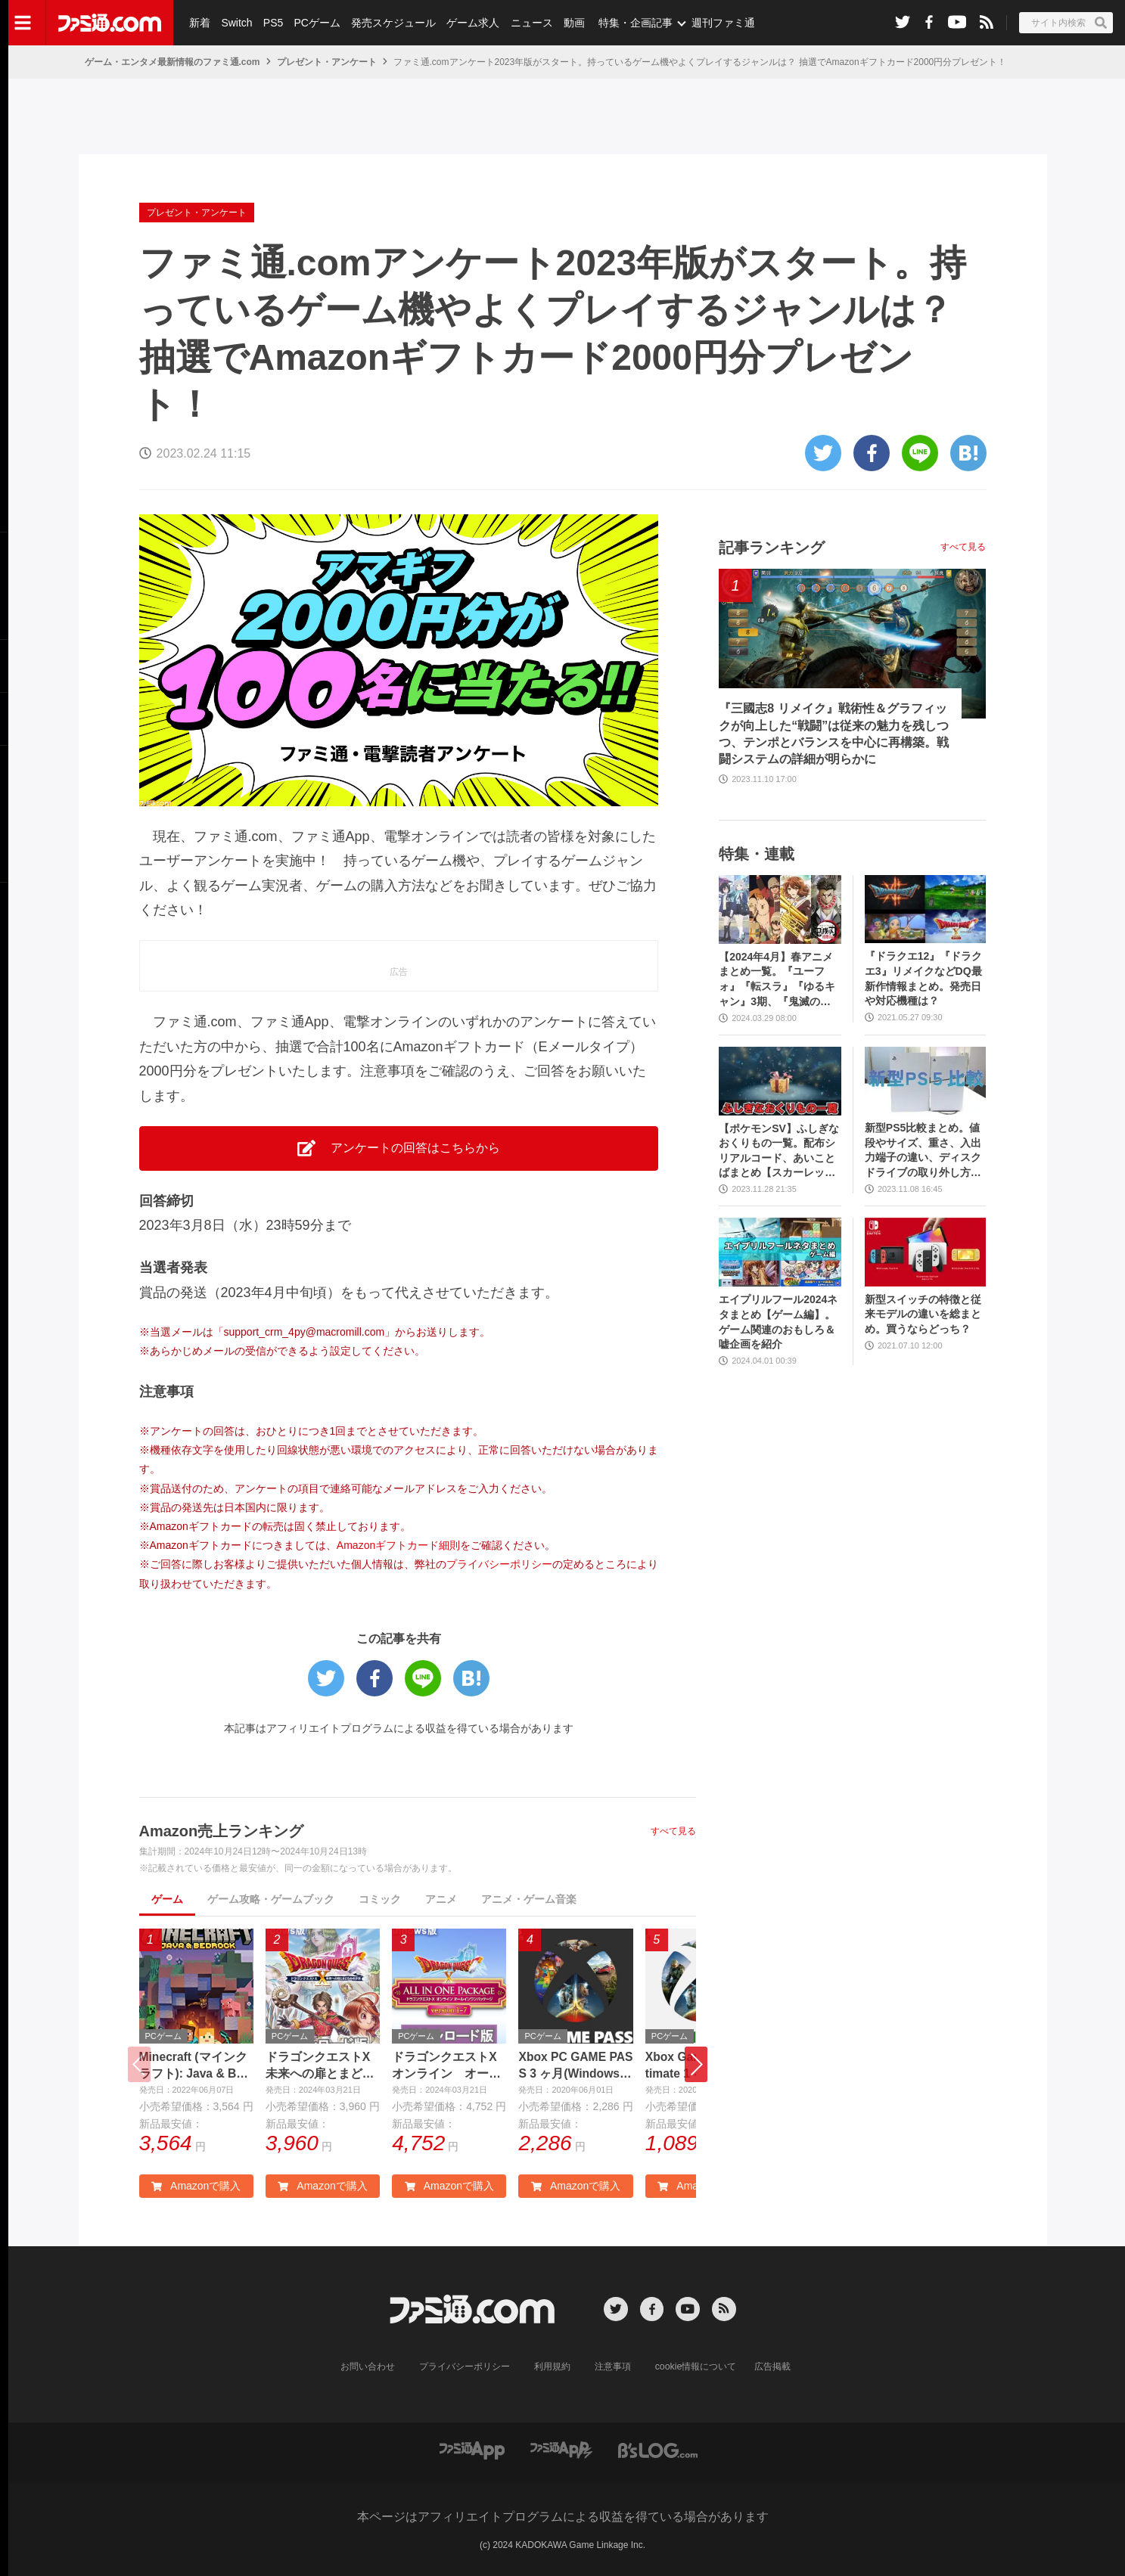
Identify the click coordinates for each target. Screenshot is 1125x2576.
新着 (199, 23)
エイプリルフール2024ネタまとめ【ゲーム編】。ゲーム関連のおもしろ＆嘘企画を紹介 (778, 1321)
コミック (380, 1899)
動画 (572, 23)
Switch (236, 23)
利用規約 (552, 2367)
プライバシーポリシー (499, 1564)
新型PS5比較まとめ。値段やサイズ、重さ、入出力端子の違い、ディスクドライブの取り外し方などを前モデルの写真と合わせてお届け (923, 1151)
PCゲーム (316, 23)
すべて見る (673, 1831)
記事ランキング (772, 547)
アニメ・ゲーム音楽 (528, 1899)
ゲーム (167, 1899)
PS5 (272, 23)
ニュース (530, 23)
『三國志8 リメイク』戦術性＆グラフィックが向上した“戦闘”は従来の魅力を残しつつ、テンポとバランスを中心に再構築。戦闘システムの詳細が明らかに (834, 733)
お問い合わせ (367, 2367)
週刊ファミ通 (721, 23)
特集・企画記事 (633, 23)
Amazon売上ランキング (221, 1831)
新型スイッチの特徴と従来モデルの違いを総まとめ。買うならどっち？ (923, 1314)
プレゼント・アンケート (327, 62)
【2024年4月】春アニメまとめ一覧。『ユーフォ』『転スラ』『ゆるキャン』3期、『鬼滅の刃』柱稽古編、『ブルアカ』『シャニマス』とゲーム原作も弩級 (777, 980)
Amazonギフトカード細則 (398, 1545)
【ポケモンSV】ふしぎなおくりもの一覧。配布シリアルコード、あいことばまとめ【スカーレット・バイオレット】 (779, 1151)
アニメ (441, 1899)
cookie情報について (695, 2367)
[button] (696, 2065)
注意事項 (613, 2367)
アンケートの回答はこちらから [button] (398, 1148)
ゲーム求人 (472, 23)
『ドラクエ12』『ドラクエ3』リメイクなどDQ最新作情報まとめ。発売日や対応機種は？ (924, 978)
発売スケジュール (392, 23)
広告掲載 (772, 2367)
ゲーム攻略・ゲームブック (270, 1899)
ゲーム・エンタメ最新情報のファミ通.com (172, 62)
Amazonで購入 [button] (196, 2186)
